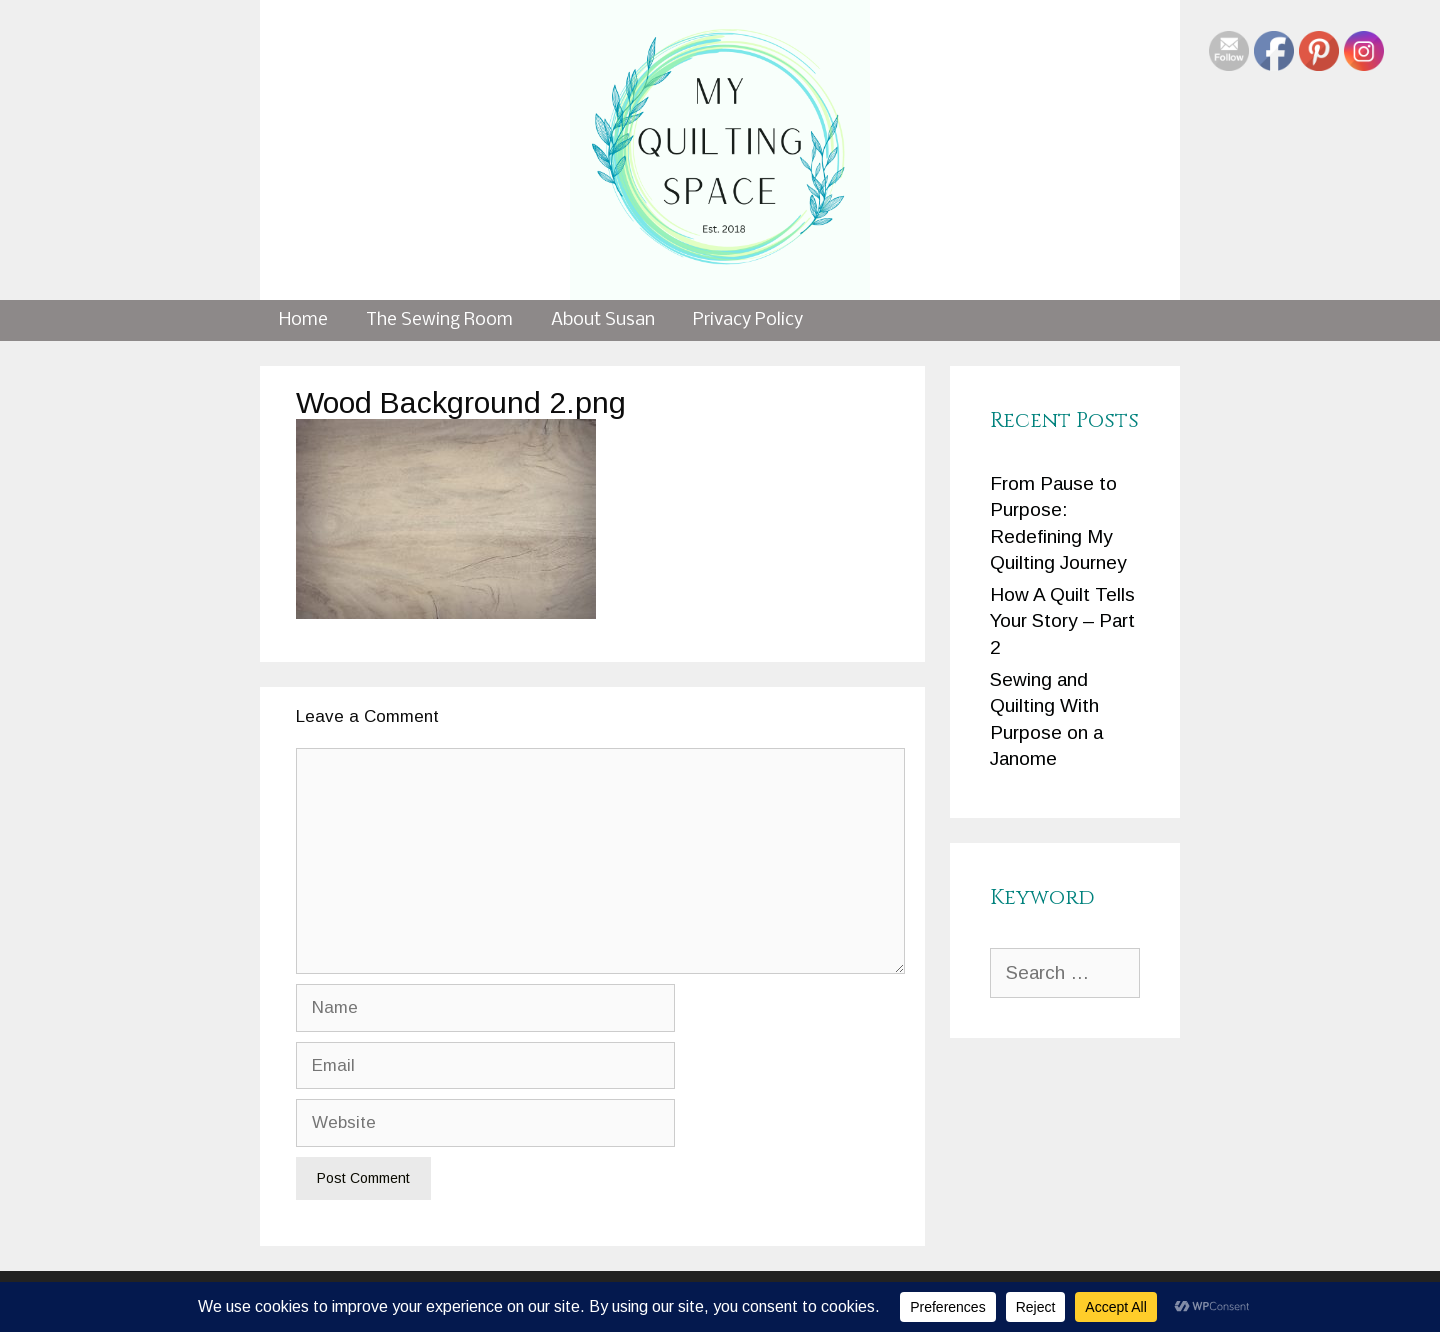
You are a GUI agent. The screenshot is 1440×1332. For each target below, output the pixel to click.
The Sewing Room (439, 320)
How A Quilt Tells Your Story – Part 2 (1062, 621)
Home (303, 320)
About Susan (603, 320)
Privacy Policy (748, 320)
